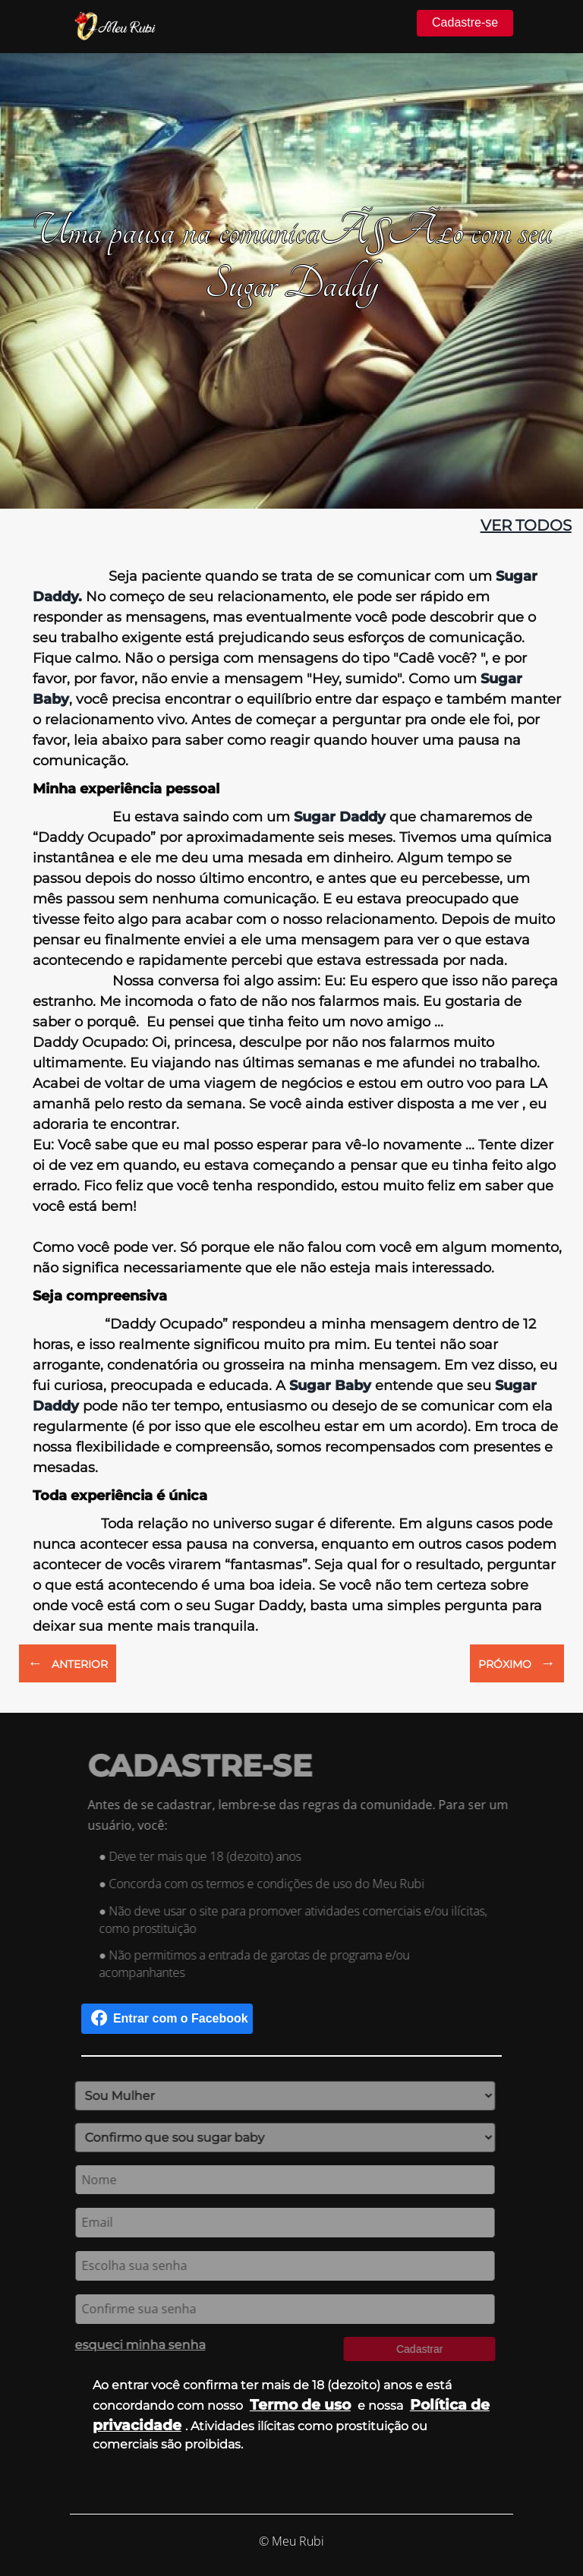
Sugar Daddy (340, 817)
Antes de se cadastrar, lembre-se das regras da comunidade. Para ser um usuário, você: (303, 1814)
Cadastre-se (465, 22)
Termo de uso (300, 2404)
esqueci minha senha (134, 2345)
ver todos (526, 525)
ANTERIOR (67, 1663)
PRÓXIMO (517, 1663)
